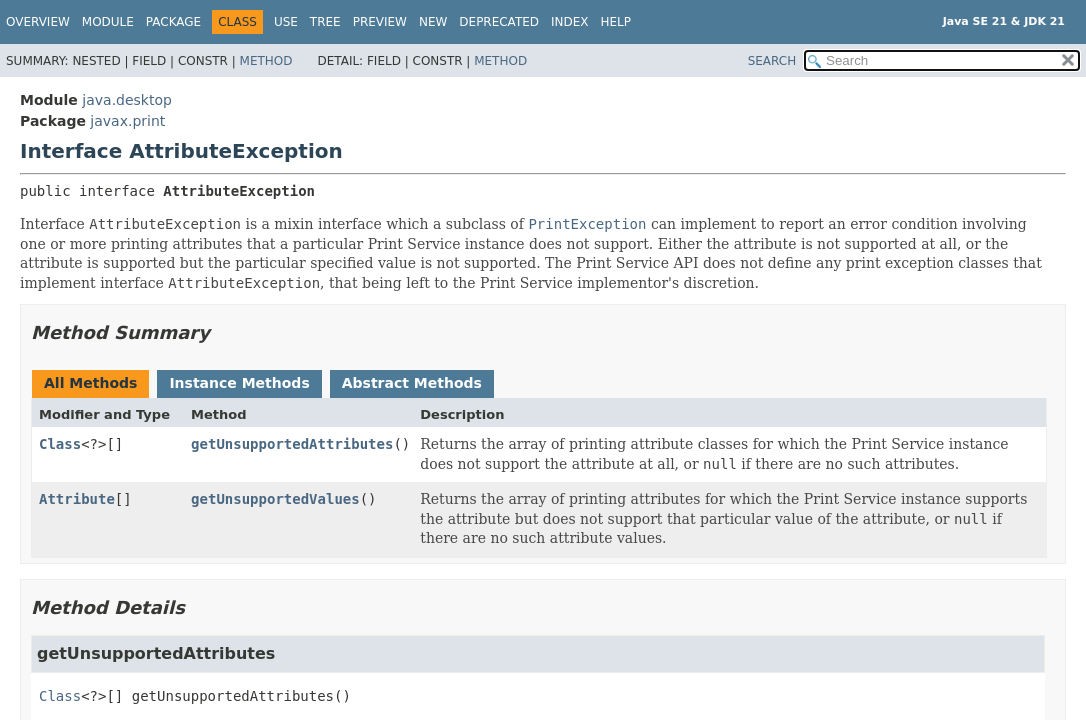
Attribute (77, 499)
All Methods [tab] (90, 383)
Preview (380, 22)
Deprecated (499, 22)
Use (286, 22)
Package (173, 22)
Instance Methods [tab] (239, 383)
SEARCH (772, 61)
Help (616, 22)
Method (266, 61)
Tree (325, 22)
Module (108, 22)
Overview (38, 22)
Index (570, 22)
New (433, 22)
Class (60, 444)
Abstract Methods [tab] (412, 383)
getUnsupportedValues (275, 499)
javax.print (127, 121)
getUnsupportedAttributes (292, 444)
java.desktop (127, 100)
